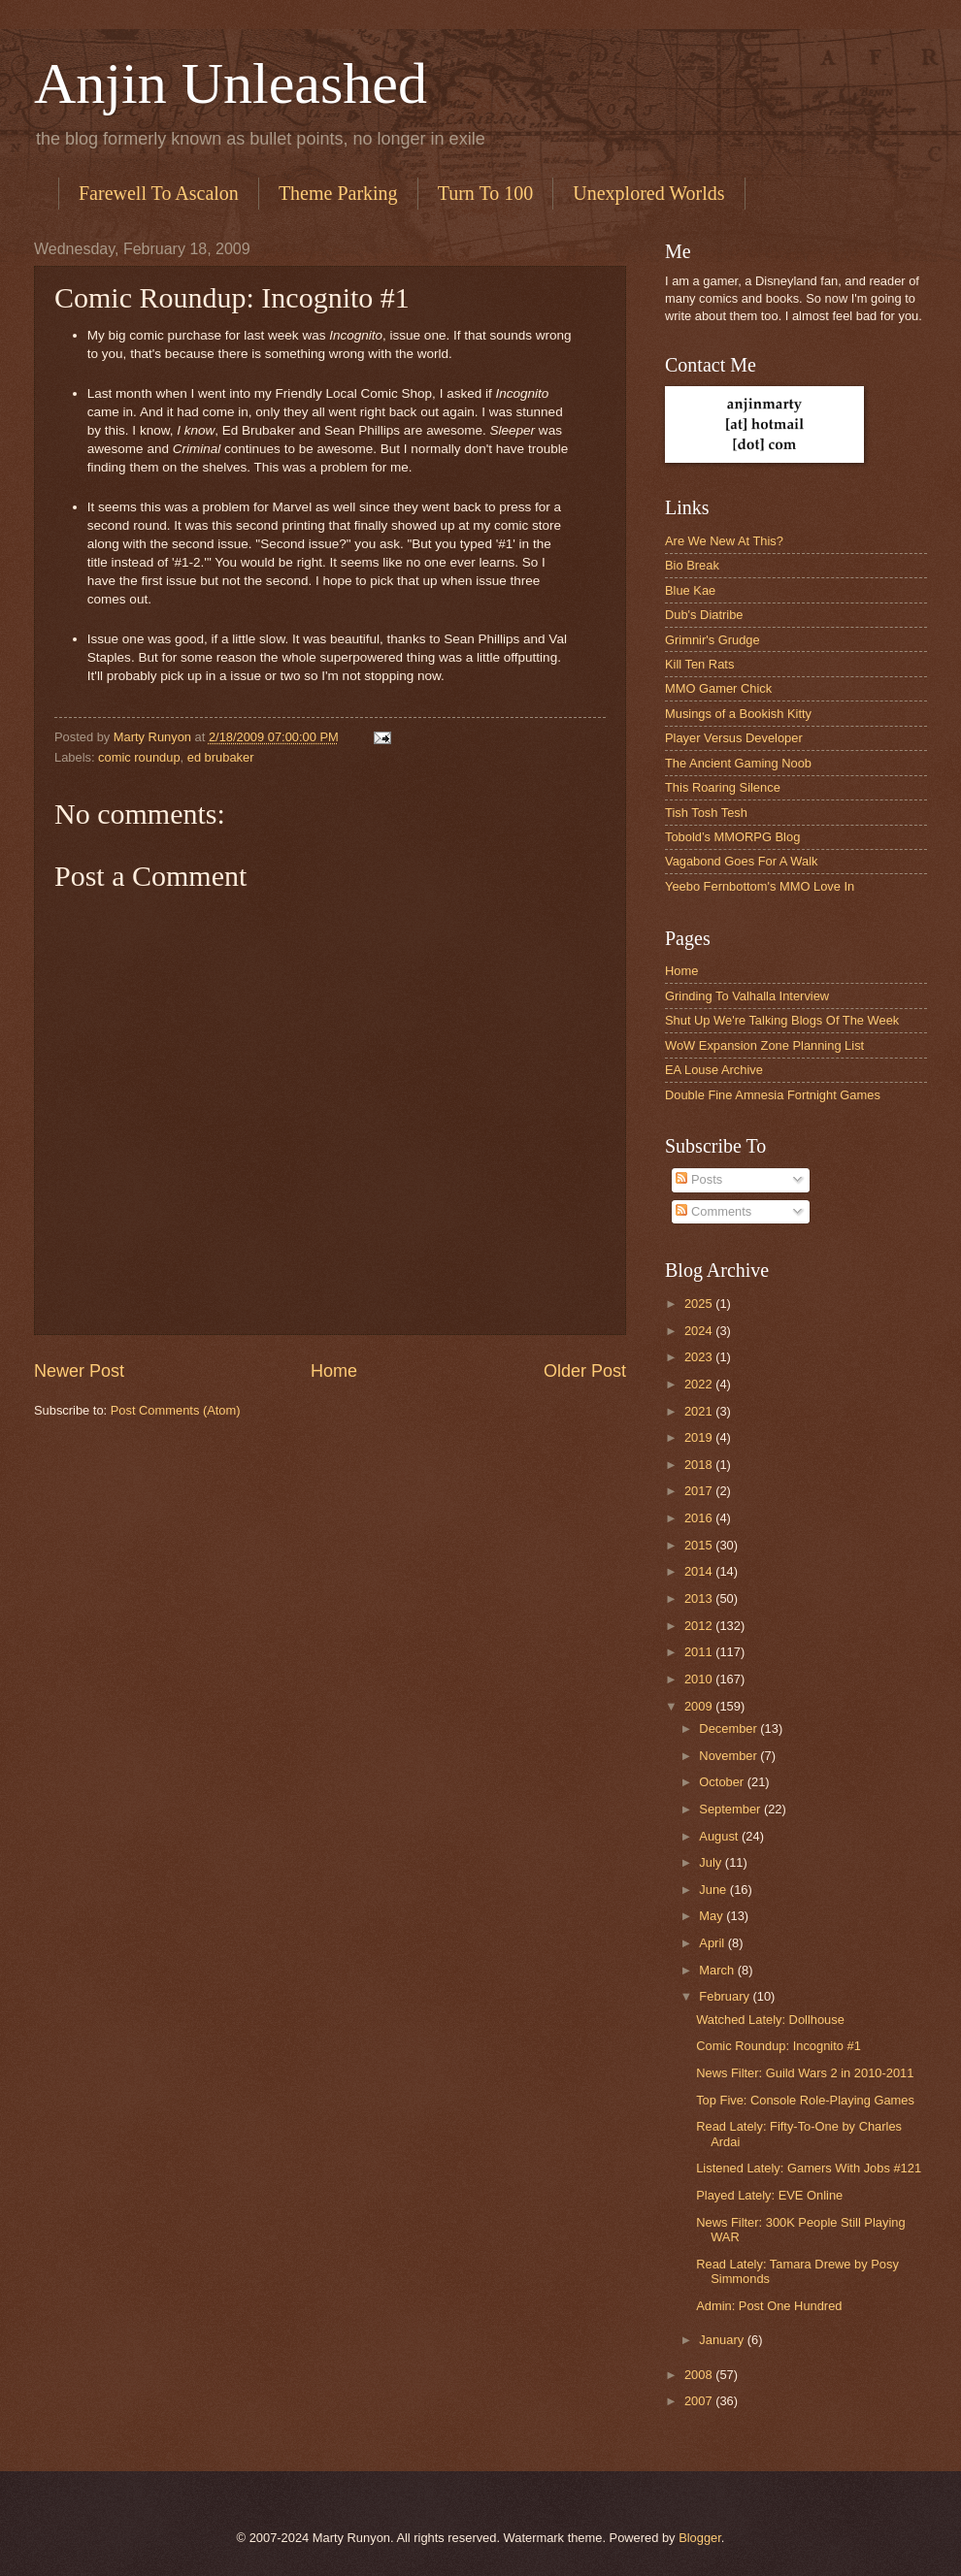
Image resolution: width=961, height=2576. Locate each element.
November (729, 1755)
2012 (699, 1625)
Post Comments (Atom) (176, 1410)
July (711, 1862)
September (731, 1809)
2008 (699, 2374)
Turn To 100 (486, 193)
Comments (713, 1211)
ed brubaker (220, 757)
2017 (699, 1491)
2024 (699, 1330)
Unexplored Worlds (648, 193)
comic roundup (139, 757)
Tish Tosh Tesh (706, 812)
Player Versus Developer (734, 738)
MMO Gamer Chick (718, 688)
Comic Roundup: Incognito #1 (778, 2045)
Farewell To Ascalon (159, 193)
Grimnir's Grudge (712, 640)
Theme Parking (338, 193)
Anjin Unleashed (230, 83)
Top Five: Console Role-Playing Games (805, 2100)
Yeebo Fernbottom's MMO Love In (759, 886)
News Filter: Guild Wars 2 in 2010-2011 (804, 2073)
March (718, 1970)
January (722, 2339)
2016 (699, 1518)
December (729, 1728)
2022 (699, 1384)
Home (334, 1371)
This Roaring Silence (722, 787)
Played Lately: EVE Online (769, 2195)
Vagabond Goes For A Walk (741, 861)
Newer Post (79, 1371)
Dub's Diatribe (704, 614)
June (714, 1889)
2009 (699, 1706)
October (722, 1782)
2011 (699, 1652)
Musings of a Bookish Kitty (738, 713)
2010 (699, 1679)
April (713, 1943)
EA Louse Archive (714, 1069)
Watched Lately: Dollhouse (770, 2019)
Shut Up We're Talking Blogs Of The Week (782, 1020)
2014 (699, 1571)
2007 (699, 2401)
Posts (699, 1179)
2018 (699, 1464)
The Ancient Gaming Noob (738, 763)
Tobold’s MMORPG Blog (732, 837)
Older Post (585, 1371)
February (725, 1996)
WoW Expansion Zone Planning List (764, 1045)
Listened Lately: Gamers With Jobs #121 (808, 2168)
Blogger (700, 2537)
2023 (699, 1357)
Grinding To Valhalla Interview (747, 996)
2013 (699, 1598)
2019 (699, 1437)
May (712, 1915)
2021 (699, 1411)
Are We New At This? (724, 541)
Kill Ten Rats (699, 664)
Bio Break (692, 565)
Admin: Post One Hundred (769, 2306)
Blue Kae (690, 590)
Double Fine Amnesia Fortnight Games (772, 1095)
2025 (699, 1303)
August (720, 1836)
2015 (699, 1545)
